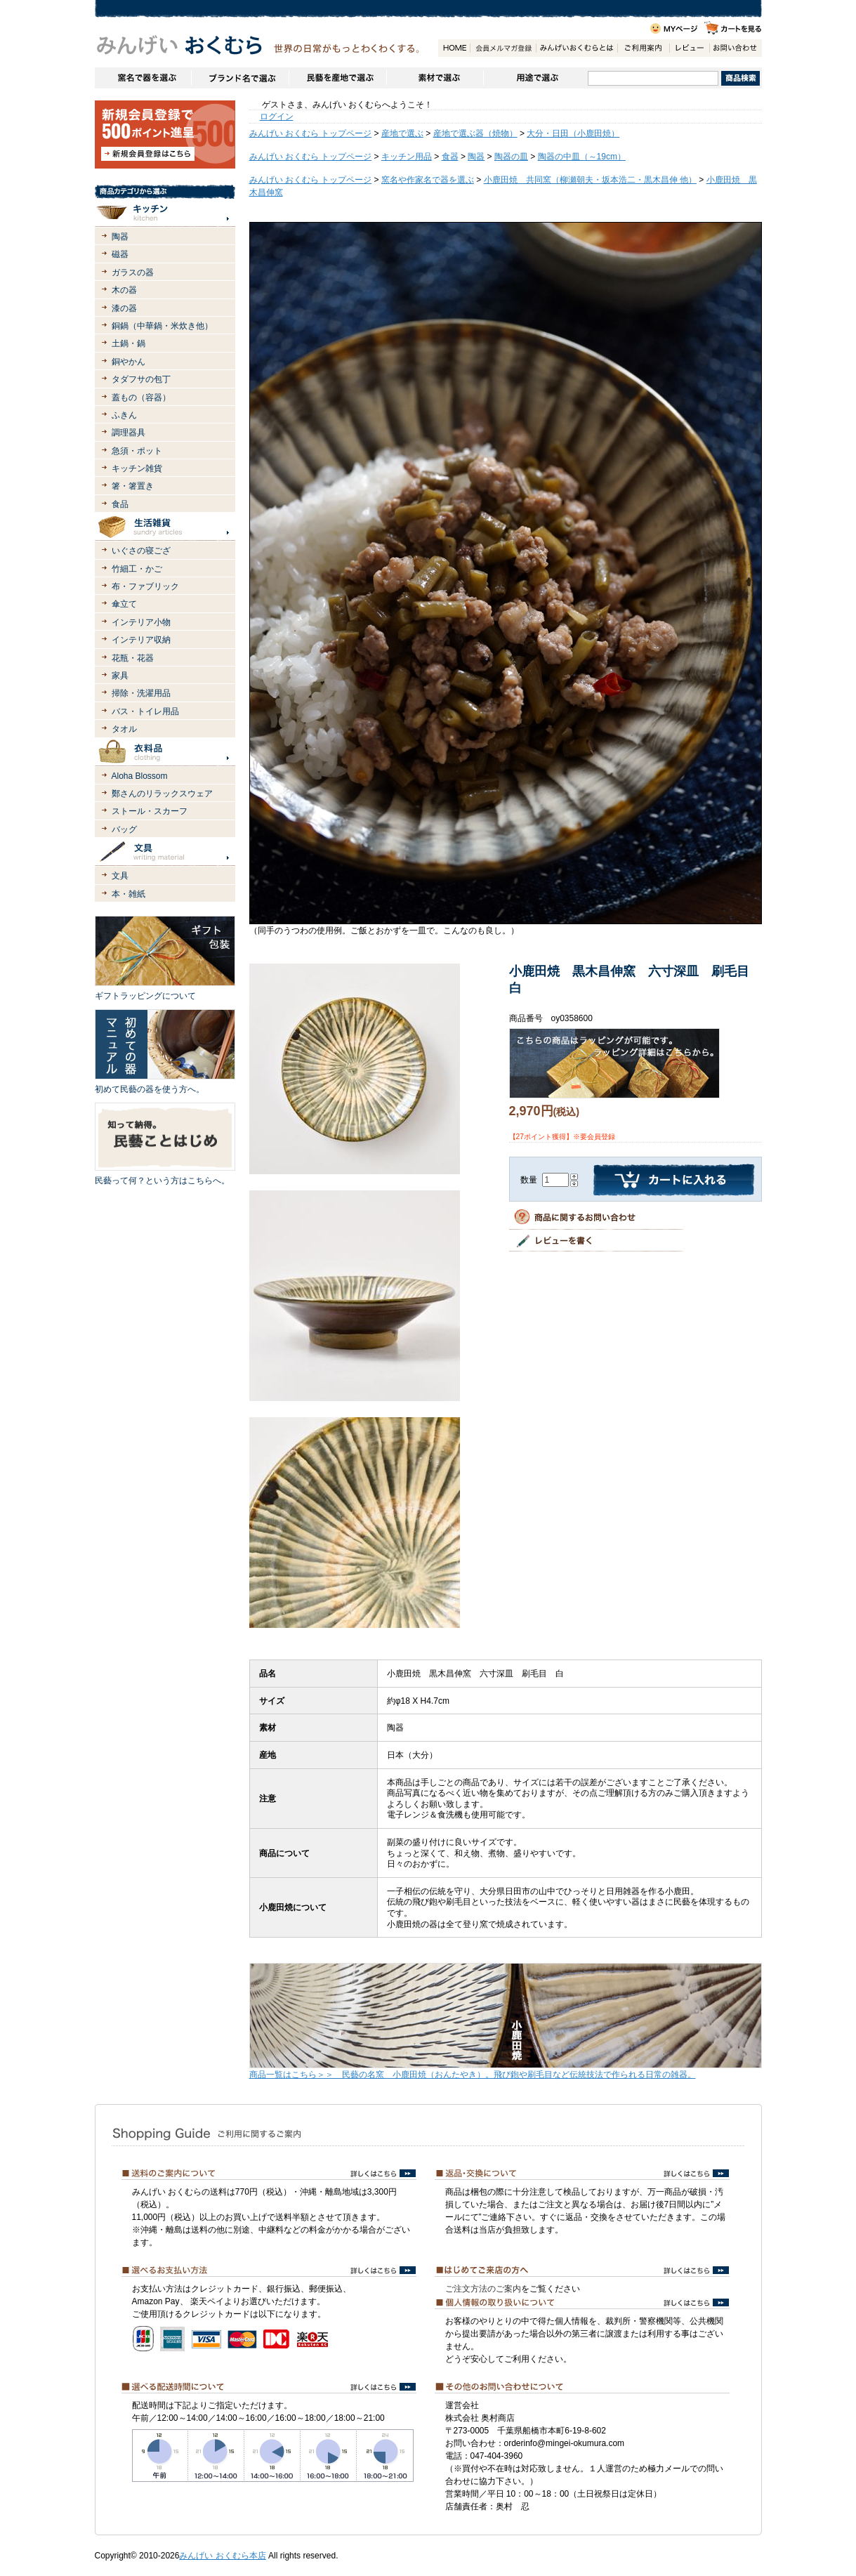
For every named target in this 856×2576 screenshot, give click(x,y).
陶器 (120, 237)
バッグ (124, 829)
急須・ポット (137, 451)
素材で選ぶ (434, 77)
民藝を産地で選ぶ (337, 77)
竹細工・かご (137, 569)
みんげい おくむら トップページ (310, 133)
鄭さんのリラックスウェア (162, 794)
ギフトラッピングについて (145, 996)
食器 (450, 157)
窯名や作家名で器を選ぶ (143, 77)
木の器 (124, 290)
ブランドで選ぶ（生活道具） (240, 77)
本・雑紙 (128, 894)
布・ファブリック (145, 586)
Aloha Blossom (140, 776)
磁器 (120, 254)
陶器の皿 (511, 157)
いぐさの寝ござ (141, 551)
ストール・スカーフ (149, 811)
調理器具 (128, 433)
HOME (454, 48)
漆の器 (124, 308)
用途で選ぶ (535, 77)
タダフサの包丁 (141, 379)
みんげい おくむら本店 (222, 2556)
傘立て (124, 604)
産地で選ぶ (402, 133)
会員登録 (503, 48)
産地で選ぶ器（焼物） (475, 133)
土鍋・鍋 (128, 343)
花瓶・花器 (133, 658)
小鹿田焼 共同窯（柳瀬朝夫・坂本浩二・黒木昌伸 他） (590, 180)
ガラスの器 (133, 272)
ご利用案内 (643, 48)
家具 (120, 676)
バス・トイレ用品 (145, 711)
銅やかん (128, 362)
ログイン (277, 116)
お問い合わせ (735, 48)
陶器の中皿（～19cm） (582, 157)
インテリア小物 (141, 622)
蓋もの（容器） (141, 397)
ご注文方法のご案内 (483, 2289)
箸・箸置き (133, 486)
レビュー (689, 48)
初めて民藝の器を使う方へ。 (149, 1089)
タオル (124, 729)
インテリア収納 (141, 640)
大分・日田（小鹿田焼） (573, 133)
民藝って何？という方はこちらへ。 (162, 1180)
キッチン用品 (406, 157)
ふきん (124, 415)
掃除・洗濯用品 (141, 693)
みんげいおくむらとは (576, 48)
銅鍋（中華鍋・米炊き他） (162, 326)
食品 (120, 504)
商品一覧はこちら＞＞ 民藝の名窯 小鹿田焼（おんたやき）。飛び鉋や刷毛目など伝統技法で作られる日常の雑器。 (472, 2074)
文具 (120, 876)
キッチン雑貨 (137, 468)
